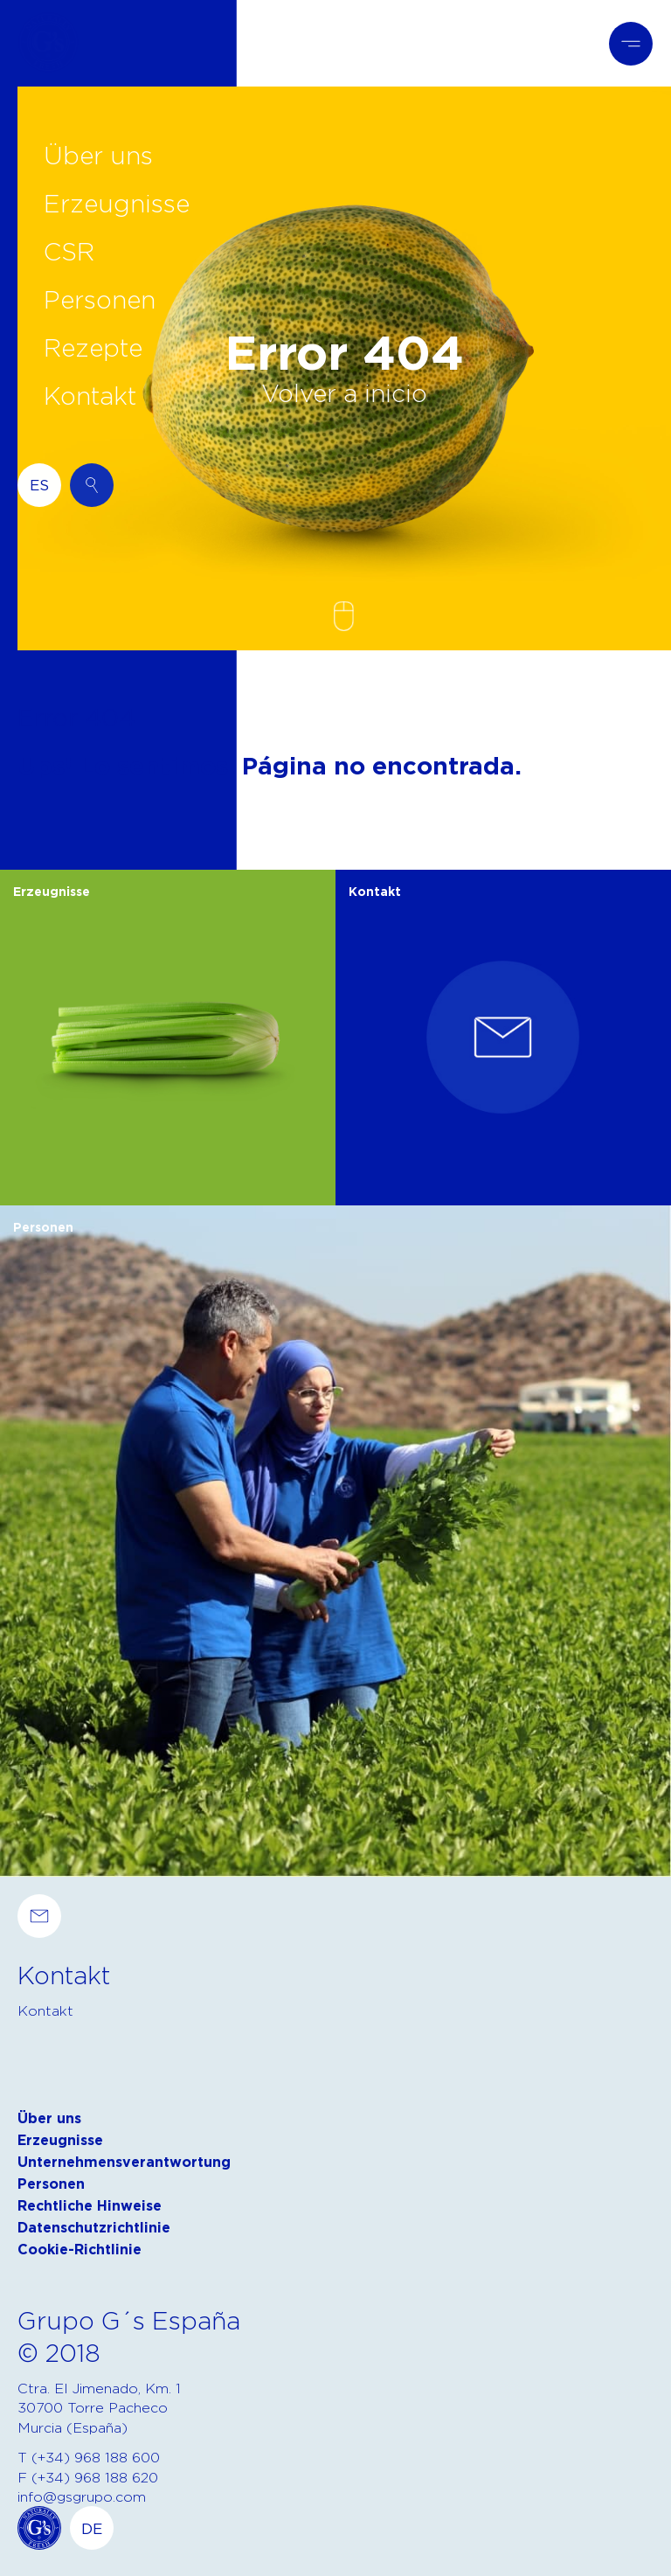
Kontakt (90, 395)
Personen (100, 299)
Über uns (98, 155)
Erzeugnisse (117, 203)
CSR (69, 251)
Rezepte (93, 347)
